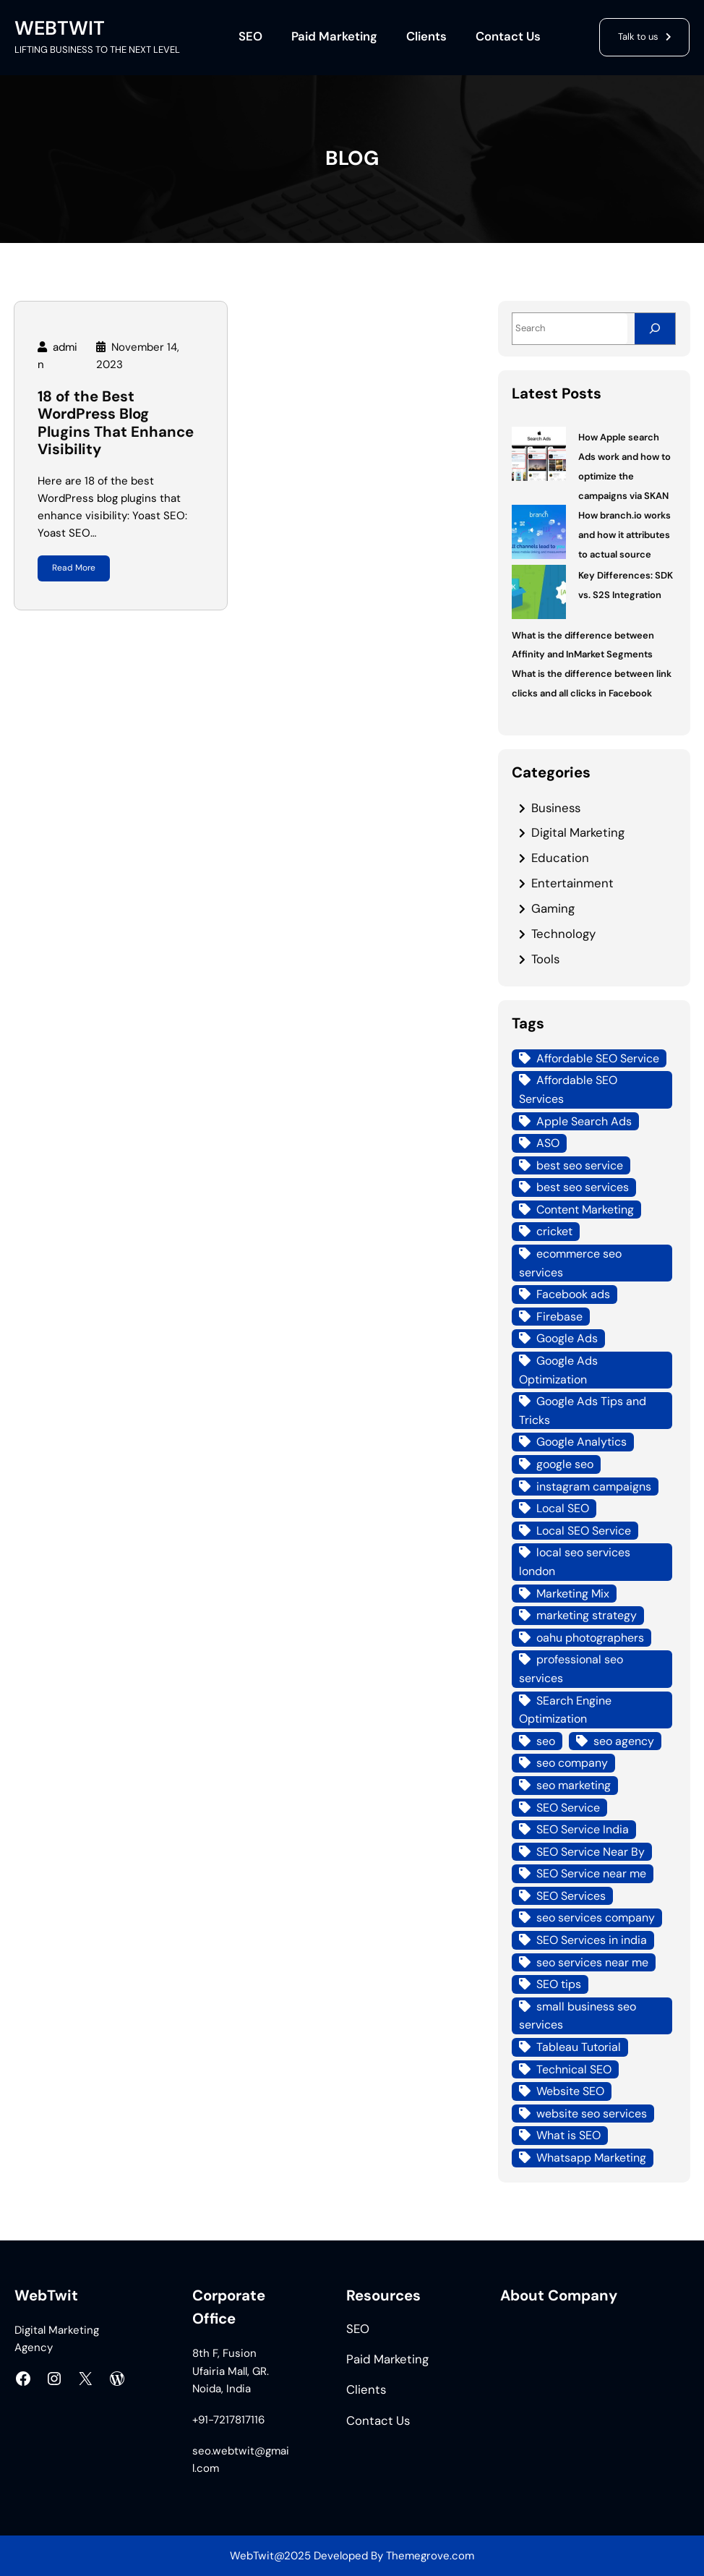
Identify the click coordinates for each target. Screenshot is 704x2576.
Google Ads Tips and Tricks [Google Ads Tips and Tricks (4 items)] (582, 1411)
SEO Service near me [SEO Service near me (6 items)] (591, 1873)
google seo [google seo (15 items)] (564, 1464)
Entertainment (572, 883)
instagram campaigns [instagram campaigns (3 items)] (593, 1486)
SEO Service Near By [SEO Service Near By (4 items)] (590, 1851)
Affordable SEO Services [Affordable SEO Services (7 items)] (568, 1089)
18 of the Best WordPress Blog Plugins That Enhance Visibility (116, 423)
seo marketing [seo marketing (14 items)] (573, 1785)
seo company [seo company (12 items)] (572, 1762)
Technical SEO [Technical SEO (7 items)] (573, 2069)
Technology (563, 934)
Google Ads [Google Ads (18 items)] (567, 1338)
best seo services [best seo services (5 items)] (582, 1187)
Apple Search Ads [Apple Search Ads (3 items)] (584, 1121)
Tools (545, 959)
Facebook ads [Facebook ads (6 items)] (573, 1294)
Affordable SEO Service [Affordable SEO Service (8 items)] (597, 1058)
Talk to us (638, 36)
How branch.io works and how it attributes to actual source (624, 534)
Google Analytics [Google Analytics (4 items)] (581, 1441)
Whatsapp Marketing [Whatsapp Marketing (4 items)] (591, 2157)
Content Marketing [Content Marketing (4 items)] (585, 1209)
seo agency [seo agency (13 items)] (623, 1741)
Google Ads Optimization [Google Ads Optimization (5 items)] (558, 1370)
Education (560, 858)
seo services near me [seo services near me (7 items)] (592, 1962)
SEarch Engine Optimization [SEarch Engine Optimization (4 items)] (565, 1710)
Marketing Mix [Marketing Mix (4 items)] (572, 1593)
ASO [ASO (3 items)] (547, 1143)
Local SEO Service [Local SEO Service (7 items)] (583, 1530)
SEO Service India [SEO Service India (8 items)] (582, 1829)
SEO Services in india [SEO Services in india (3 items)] (591, 1940)
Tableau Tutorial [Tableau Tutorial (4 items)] (578, 2047)
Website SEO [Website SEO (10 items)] (570, 2091)
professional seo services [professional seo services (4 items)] (571, 1669)
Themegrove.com (430, 2556)
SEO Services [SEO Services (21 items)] (571, 1895)
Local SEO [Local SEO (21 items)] (562, 1508)
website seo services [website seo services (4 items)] (591, 2113)
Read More (73, 567)
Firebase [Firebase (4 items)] (559, 1316)
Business (555, 808)
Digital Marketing (577, 832)
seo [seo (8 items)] (545, 1741)
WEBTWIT (59, 27)
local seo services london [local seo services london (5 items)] (574, 1562)
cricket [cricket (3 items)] (554, 1231)
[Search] (655, 328)
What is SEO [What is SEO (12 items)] (568, 2135)
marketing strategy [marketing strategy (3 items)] (586, 1615)
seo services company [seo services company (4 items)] (595, 1917)
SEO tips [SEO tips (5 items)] (558, 1984)
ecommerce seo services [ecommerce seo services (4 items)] (570, 1263)
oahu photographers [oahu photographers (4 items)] (590, 1637)
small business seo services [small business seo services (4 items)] (577, 2016)
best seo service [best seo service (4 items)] (579, 1165)
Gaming (553, 908)
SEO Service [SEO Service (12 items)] (568, 1807)
